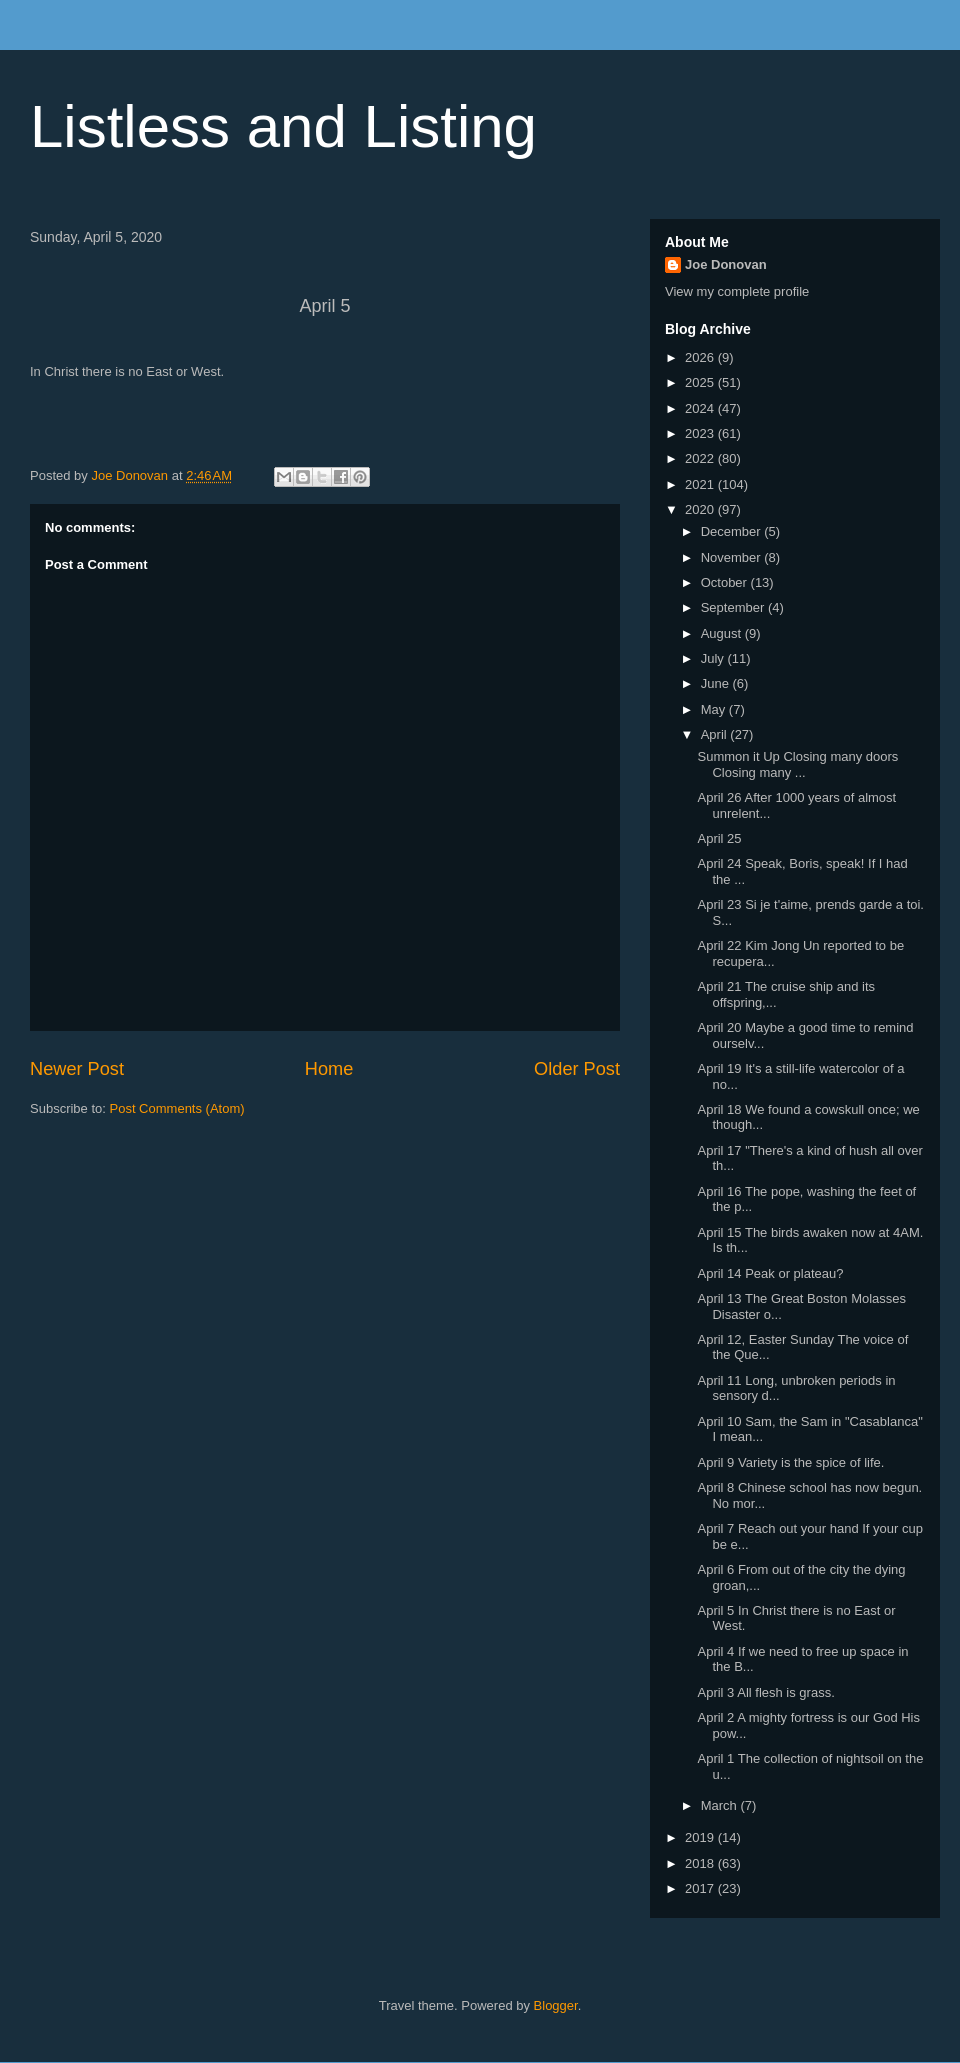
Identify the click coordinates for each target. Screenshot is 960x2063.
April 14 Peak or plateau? (770, 1273)
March (721, 1805)
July (714, 658)
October (726, 582)
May (715, 709)
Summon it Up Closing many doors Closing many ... (797, 764)
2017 (701, 1888)
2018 (701, 1863)
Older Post (577, 1069)
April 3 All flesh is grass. (765, 1692)
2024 (701, 408)
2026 (701, 357)
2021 (701, 484)
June (717, 683)
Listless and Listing (283, 126)
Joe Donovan (726, 264)
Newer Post (77, 1069)
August (723, 633)
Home (329, 1069)
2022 (701, 458)
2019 (701, 1837)
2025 (701, 382)
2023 (701, 433)
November (733, 557)
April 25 (719, 838)
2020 (701, 509)
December (733, 531)
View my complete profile (737, 291)
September (734, 607)
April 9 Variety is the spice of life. (790, 1462)
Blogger (556, 2005)
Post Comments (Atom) (177, 1108)
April (716, 734)
